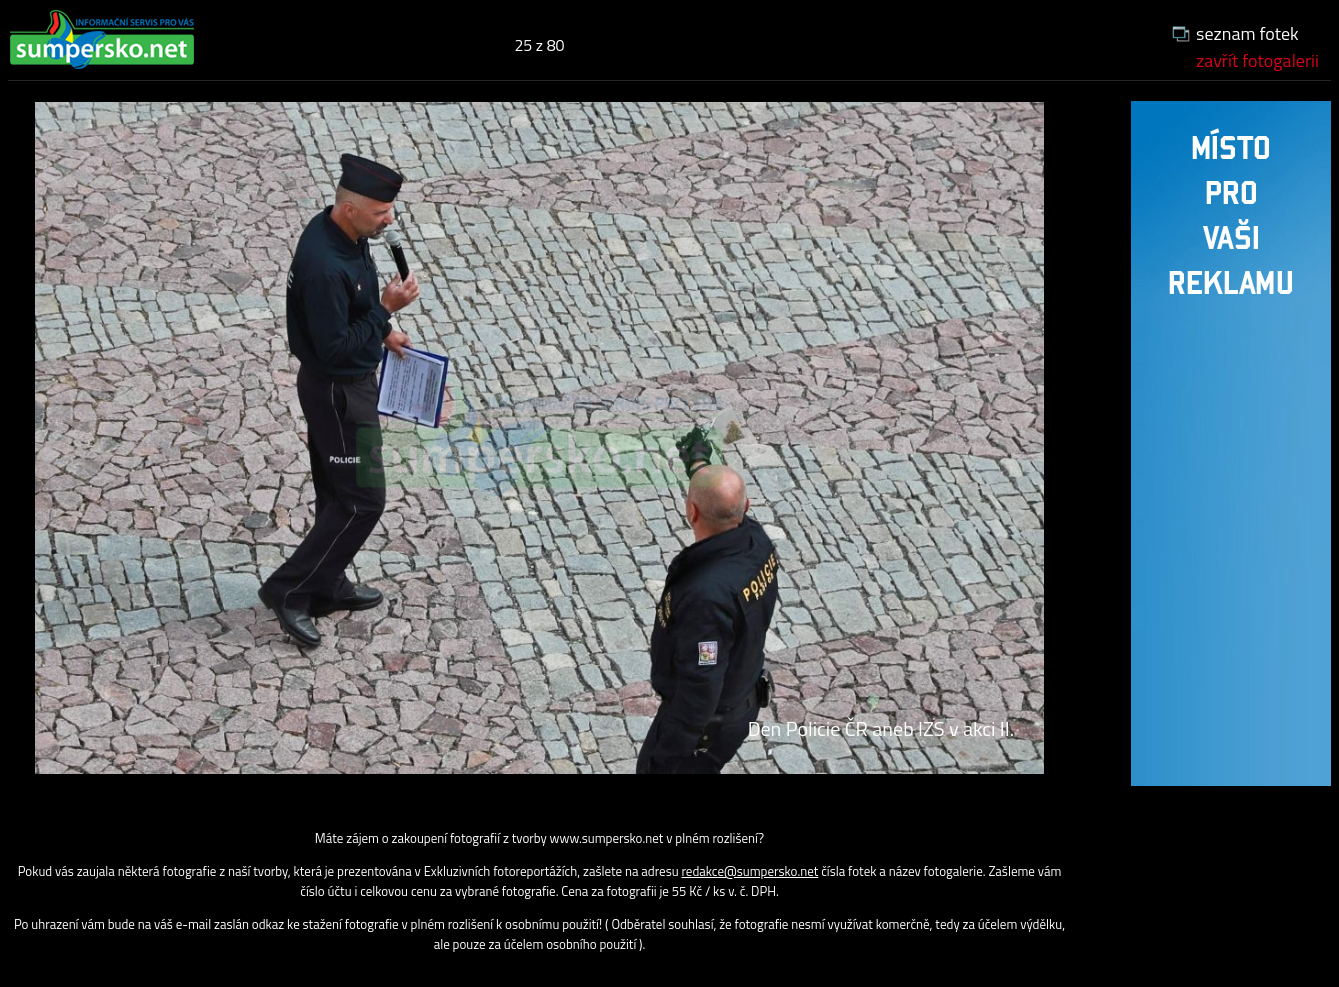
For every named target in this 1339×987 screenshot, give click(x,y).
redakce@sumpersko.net (749, 871)
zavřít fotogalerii (1257, 60)
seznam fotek (1247, 33)
